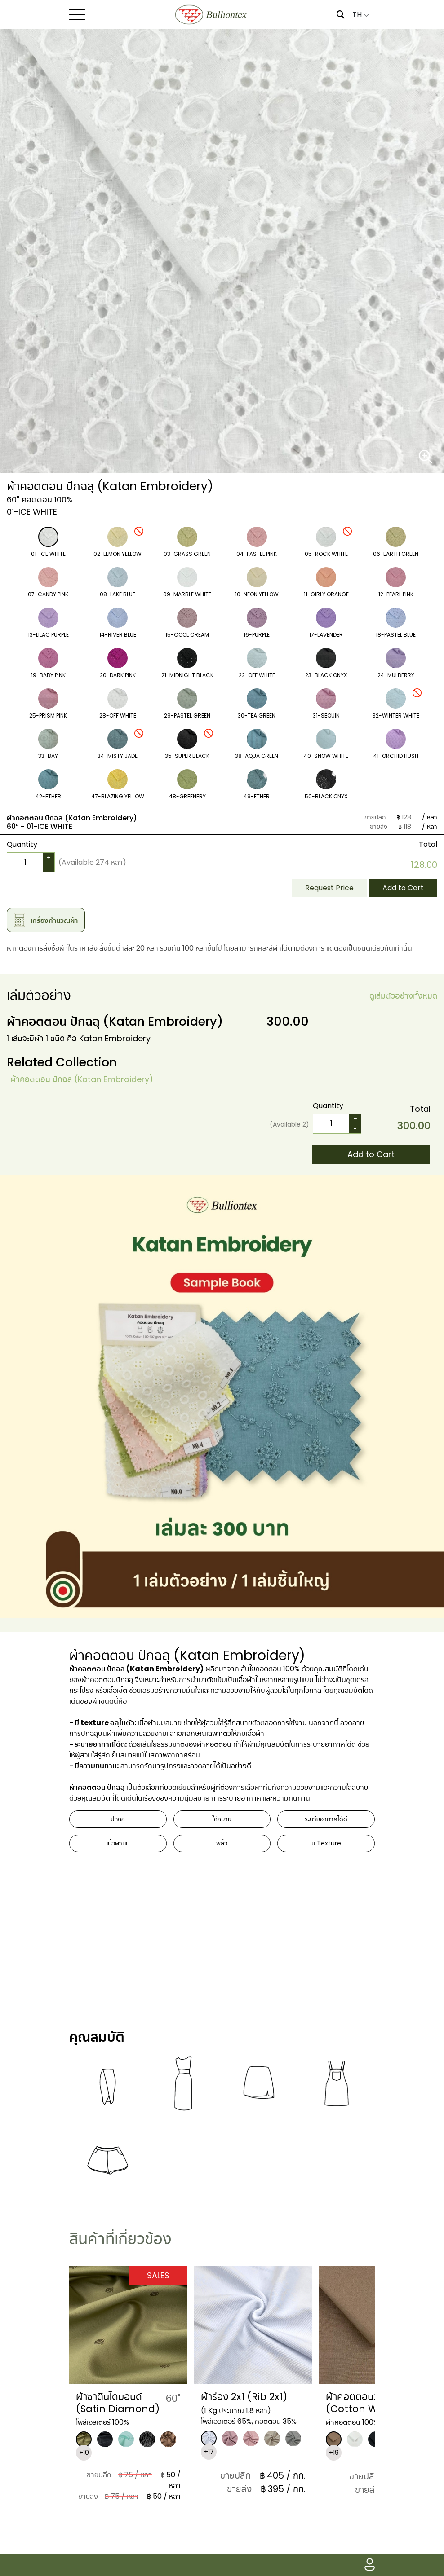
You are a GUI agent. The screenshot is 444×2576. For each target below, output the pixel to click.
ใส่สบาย (221, 1818)
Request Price (329, 888)
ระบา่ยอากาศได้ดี (326, 1818)
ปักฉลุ (118, 1818)
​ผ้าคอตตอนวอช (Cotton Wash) (363, 2402)
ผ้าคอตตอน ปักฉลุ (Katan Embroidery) (81, 1079)
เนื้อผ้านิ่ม (118, 1843)
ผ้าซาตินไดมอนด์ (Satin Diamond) (118, 2402)
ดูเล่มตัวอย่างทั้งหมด (403, 995)
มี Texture (326, 1843)
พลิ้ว (221, 1843)
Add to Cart (403, 888)
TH (360, 14)
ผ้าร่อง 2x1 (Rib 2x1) (244, 2397)
